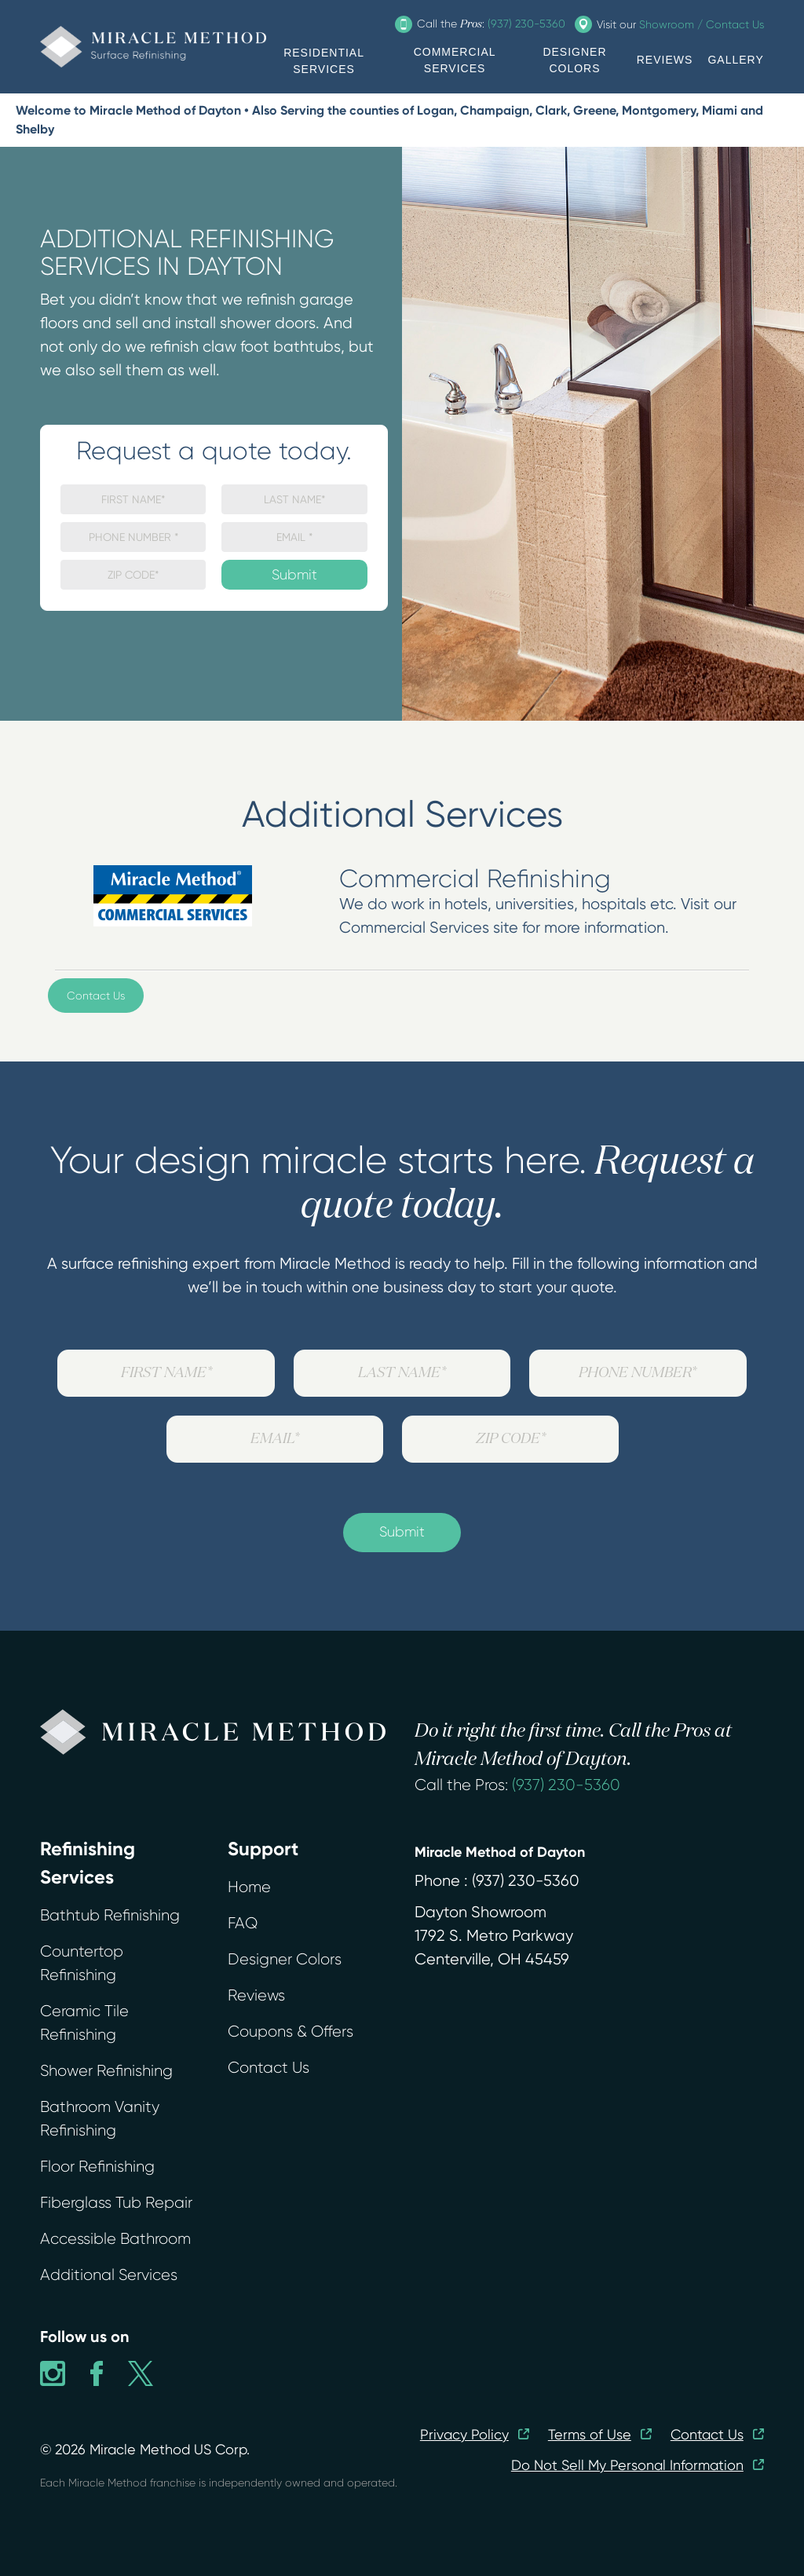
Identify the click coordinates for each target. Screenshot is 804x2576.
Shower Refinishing (106, 2071)
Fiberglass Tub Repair (116, 2203)
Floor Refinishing (97, 2167)
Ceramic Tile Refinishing (84, 2023)
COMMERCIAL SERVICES (455, 60)
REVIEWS (665, 59)
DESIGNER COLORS (574, 60)
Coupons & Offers (290, 2031)
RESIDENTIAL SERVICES (323, 60)
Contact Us (96, 995)
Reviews (256, 1995)
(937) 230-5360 (566, 1785)
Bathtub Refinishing (110, 1915)
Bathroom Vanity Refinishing (99, 2118)
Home (249, 1887)
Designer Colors (285, 1959)
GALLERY (735, 59)
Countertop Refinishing (81, 1963)
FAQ (243, 1923)
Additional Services (108, 2275)
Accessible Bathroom (115, 2239)
